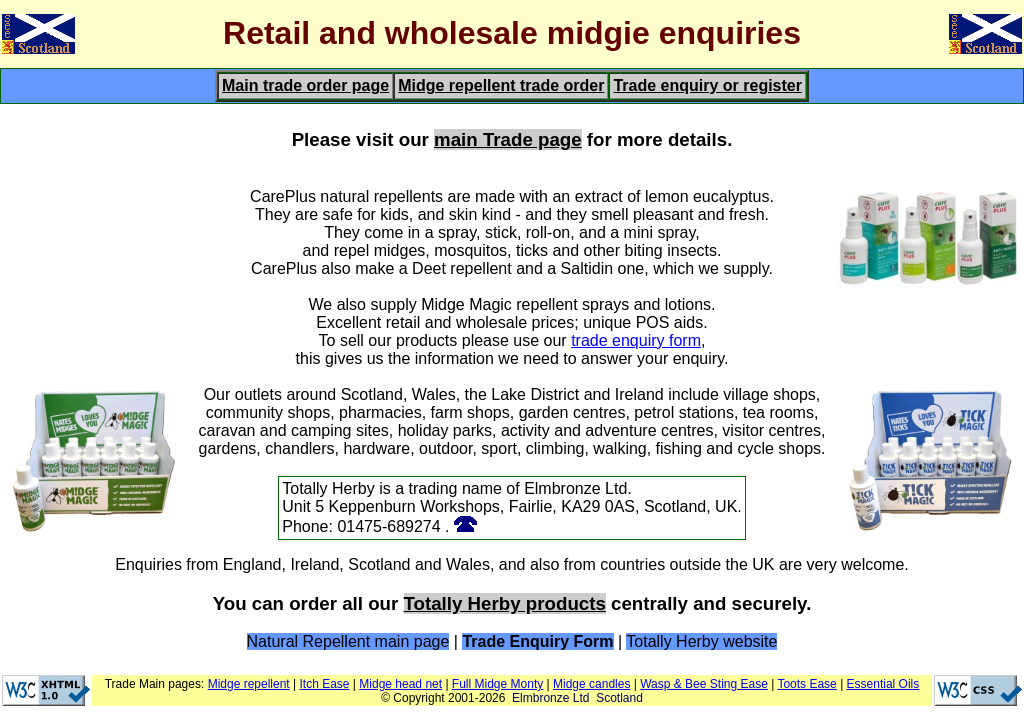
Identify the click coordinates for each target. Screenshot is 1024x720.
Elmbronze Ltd (550, 698)
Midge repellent (249, 684)
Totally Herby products (505, 603)
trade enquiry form (636, 340)
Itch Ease (325, 684)
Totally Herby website (701, 641)
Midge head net (400, 684)
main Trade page (508, 139)
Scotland (619, 698)
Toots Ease (806, 684)
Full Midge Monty (497, 684)
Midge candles (591, 684)
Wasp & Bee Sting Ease (704, 684)
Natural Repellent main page (348, 641)
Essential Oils (883, 684)
